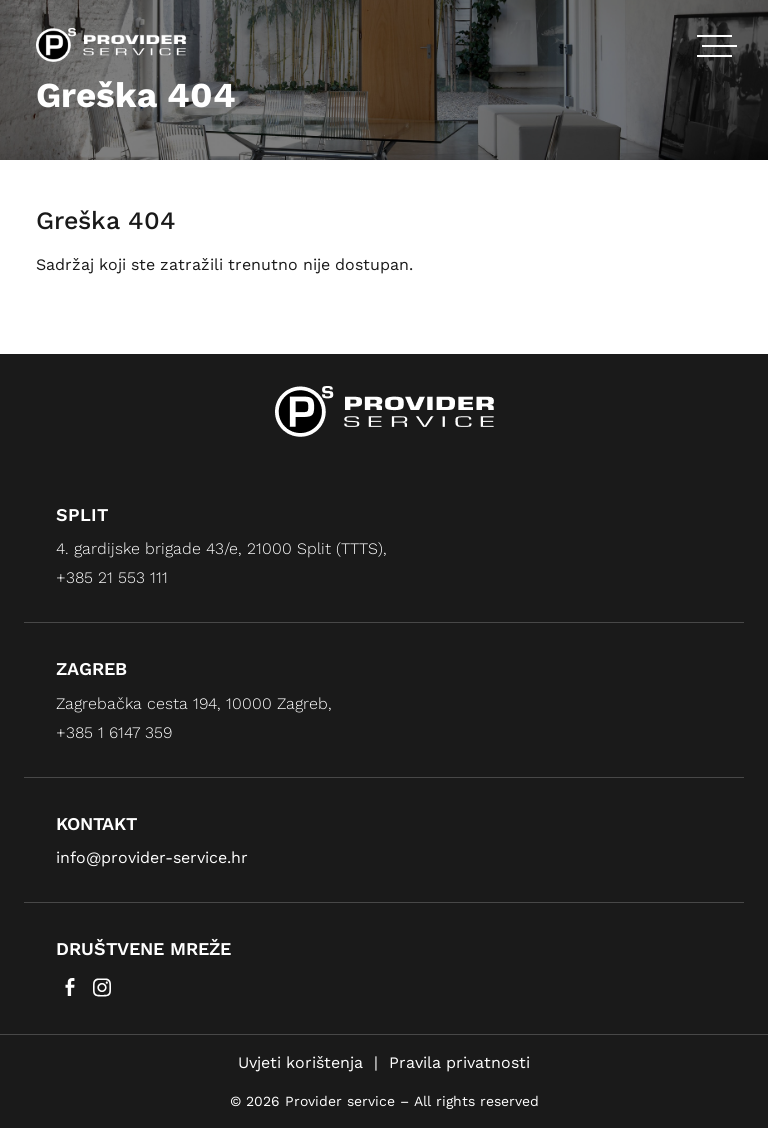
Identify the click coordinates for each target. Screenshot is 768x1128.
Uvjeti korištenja (300, 1062)
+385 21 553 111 (112, 577)
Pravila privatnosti (459, 1062)
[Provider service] (111, 43)
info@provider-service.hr (152, 857)
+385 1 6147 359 (114, 732)
